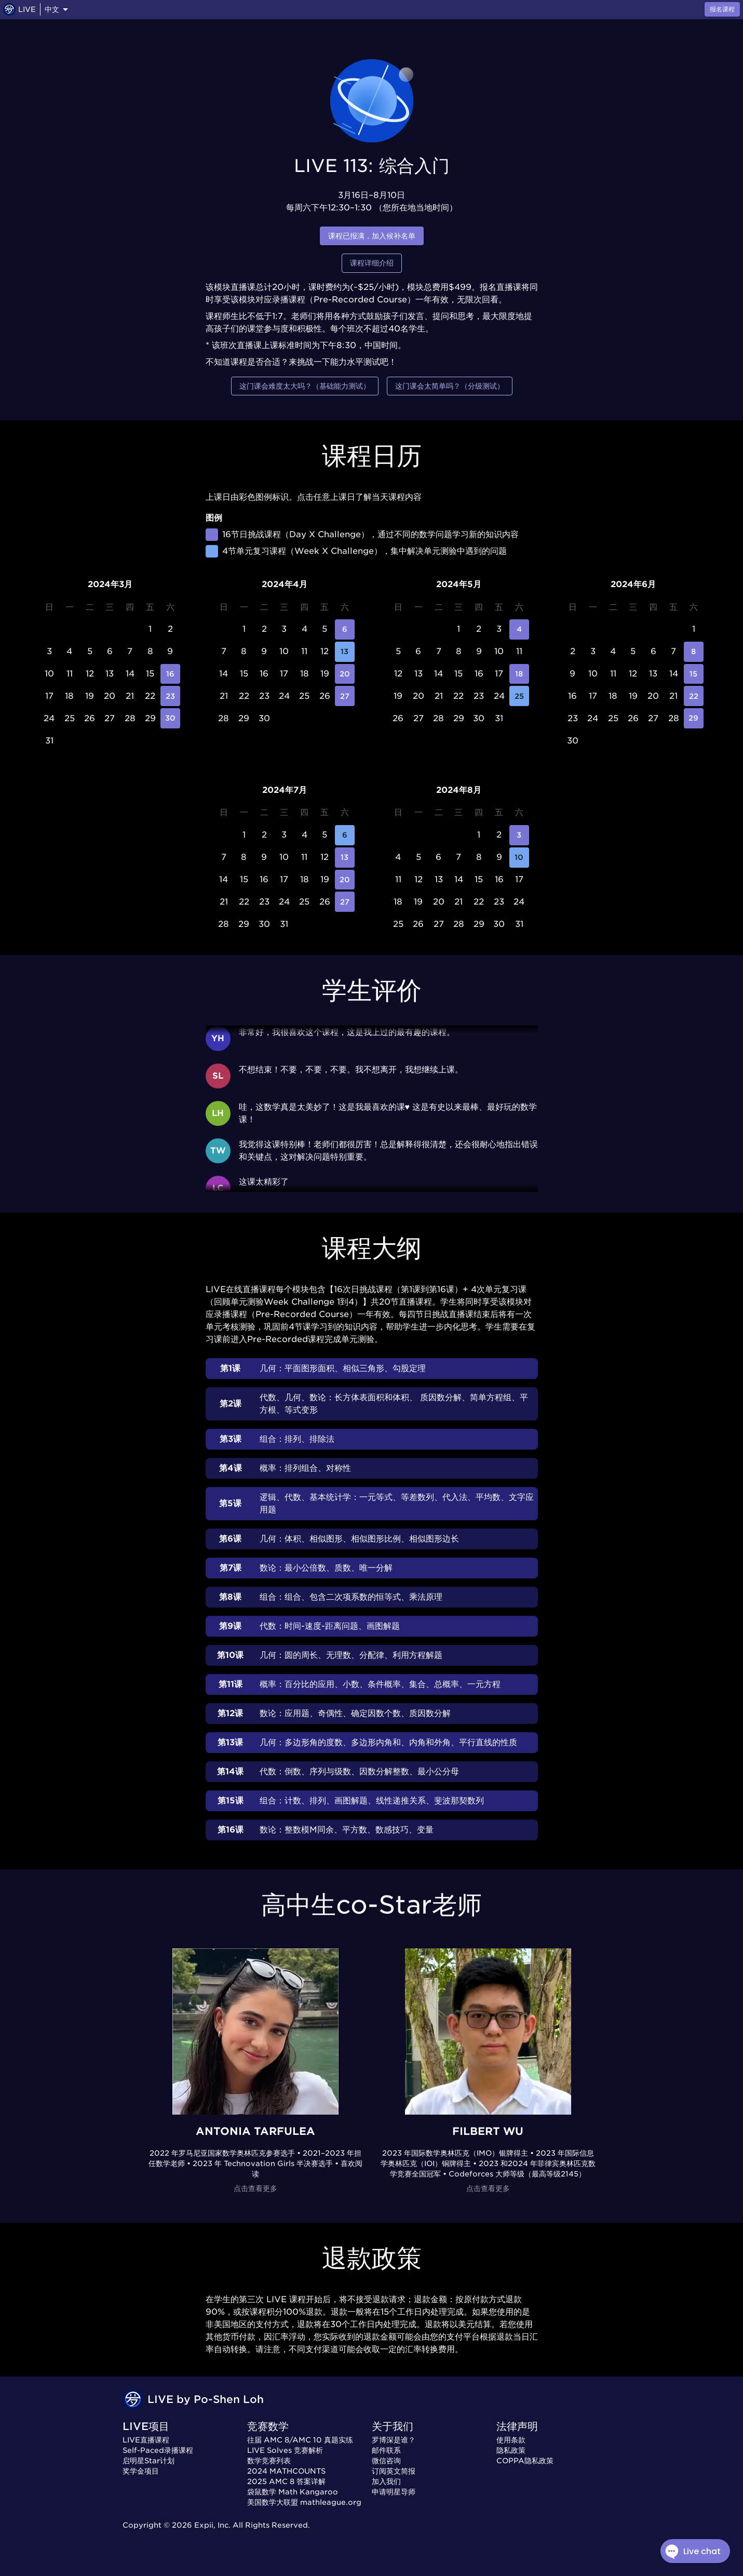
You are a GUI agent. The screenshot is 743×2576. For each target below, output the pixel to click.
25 (519, 696)
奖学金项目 (141, 2471)
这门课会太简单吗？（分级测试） (449, 386)
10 (519, 857)
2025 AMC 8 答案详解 (286, 2481)
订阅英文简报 (393, 2471)
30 (170, 718)
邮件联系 (386, 2450)
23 (170, 696)
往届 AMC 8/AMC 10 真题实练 (300, 2440)
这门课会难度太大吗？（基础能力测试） (305, 386)
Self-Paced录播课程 (158, 2450)
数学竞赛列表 (269, 2461)
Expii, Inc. (212, 2525)
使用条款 (510, 2440)
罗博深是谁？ (393, 2440)
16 (170, 674)
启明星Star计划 (148, 2461)
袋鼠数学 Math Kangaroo (292, 2492)
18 (519, 674)
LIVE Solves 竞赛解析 (285, 2450)
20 (345, 674)
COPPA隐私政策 (524, 2461)
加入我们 (386, 2481)
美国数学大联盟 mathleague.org (304, 2502)
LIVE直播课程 (146, 2440)
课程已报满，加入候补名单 (372, 236)
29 (694, 718)
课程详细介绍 (371, 263)
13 (345, 652)
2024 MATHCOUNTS (286, 2471)
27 (345, 696)
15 (694, 674)
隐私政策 (510, 2450)
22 (694, 696)
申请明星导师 (393, 2492)
